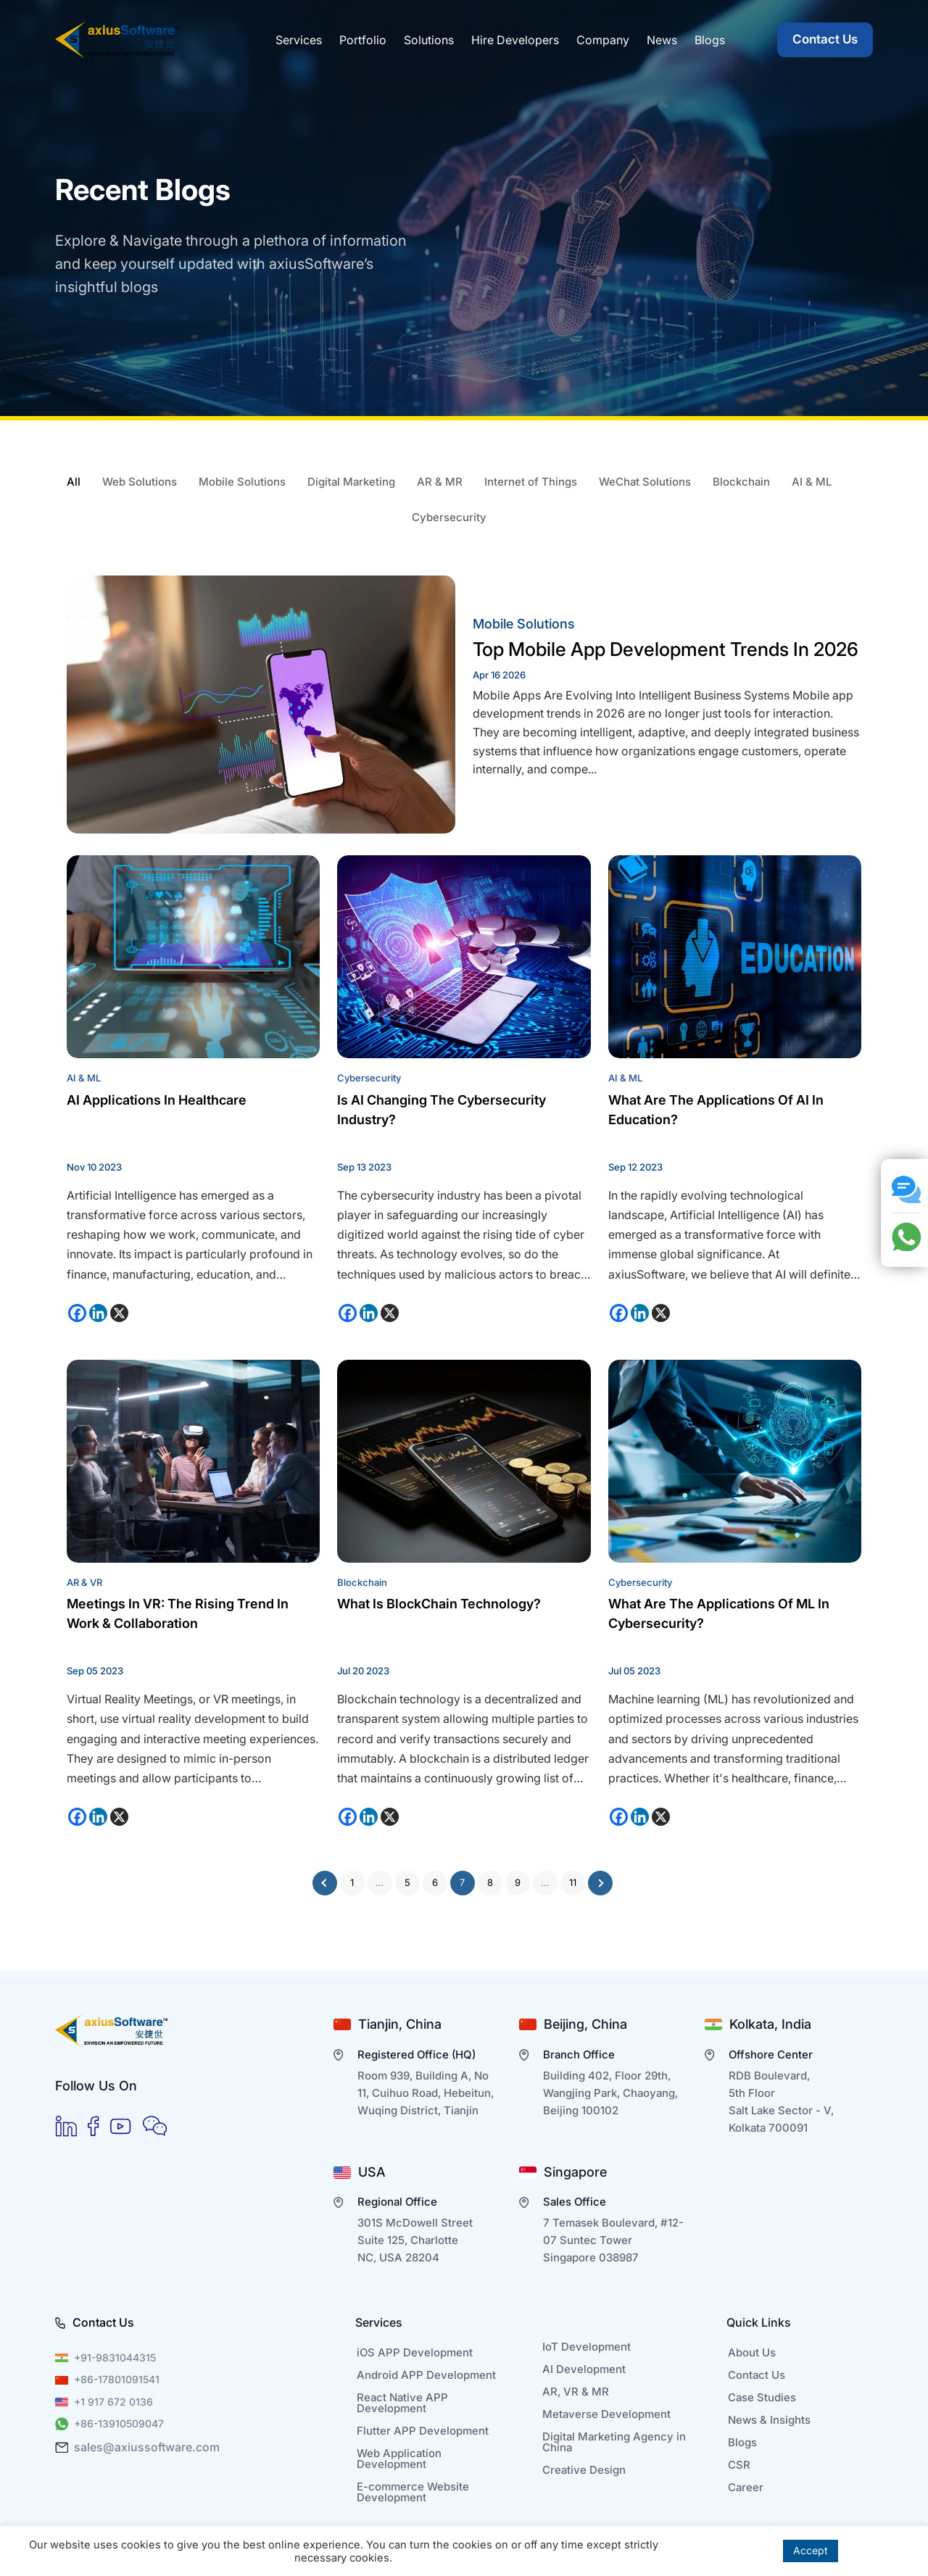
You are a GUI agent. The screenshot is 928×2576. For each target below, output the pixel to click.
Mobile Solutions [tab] (242, 482)
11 (572, 1882)
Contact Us (825, 39)
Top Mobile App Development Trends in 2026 (665, 649)
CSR (739, 2464)
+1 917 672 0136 (113, 2402)
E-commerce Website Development (413, 2492)
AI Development (584, 2369)
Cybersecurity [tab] (449, 517)
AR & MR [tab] (440, 482)
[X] (119, 1313)
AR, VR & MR (575, 2391)
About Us (752, 2352)
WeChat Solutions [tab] (645, 482)
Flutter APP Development (423, 2430)
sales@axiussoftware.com (147, 2447)
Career (745, 2487)
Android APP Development (426, 2374)
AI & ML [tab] (812, 482)
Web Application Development (399, 2458)
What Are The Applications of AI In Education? (716, 1109)
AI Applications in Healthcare (156, 1100)
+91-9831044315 (115, 2357)
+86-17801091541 (117, 2379)
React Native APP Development (402, 2403)
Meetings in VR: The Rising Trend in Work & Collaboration (178, 1613)
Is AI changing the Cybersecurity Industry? (441, 1109)
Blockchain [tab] (741, 482)
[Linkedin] (98, 1313)
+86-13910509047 (119, 2423)
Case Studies (762, 2397)
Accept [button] (810, 2550)
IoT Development (586, 2346)
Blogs (742, 2442)
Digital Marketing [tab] (351, 482)
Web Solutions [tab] (139, 482)
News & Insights (769, 2419)
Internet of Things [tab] (530, 482)
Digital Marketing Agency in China (614, 2442)
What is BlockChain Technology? (439, 1603)
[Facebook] (77, 1313)
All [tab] (73, 482)
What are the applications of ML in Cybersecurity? (718, 1613)
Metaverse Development (606, 2414)
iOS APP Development (415, 2352)
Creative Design (584, 2469)
